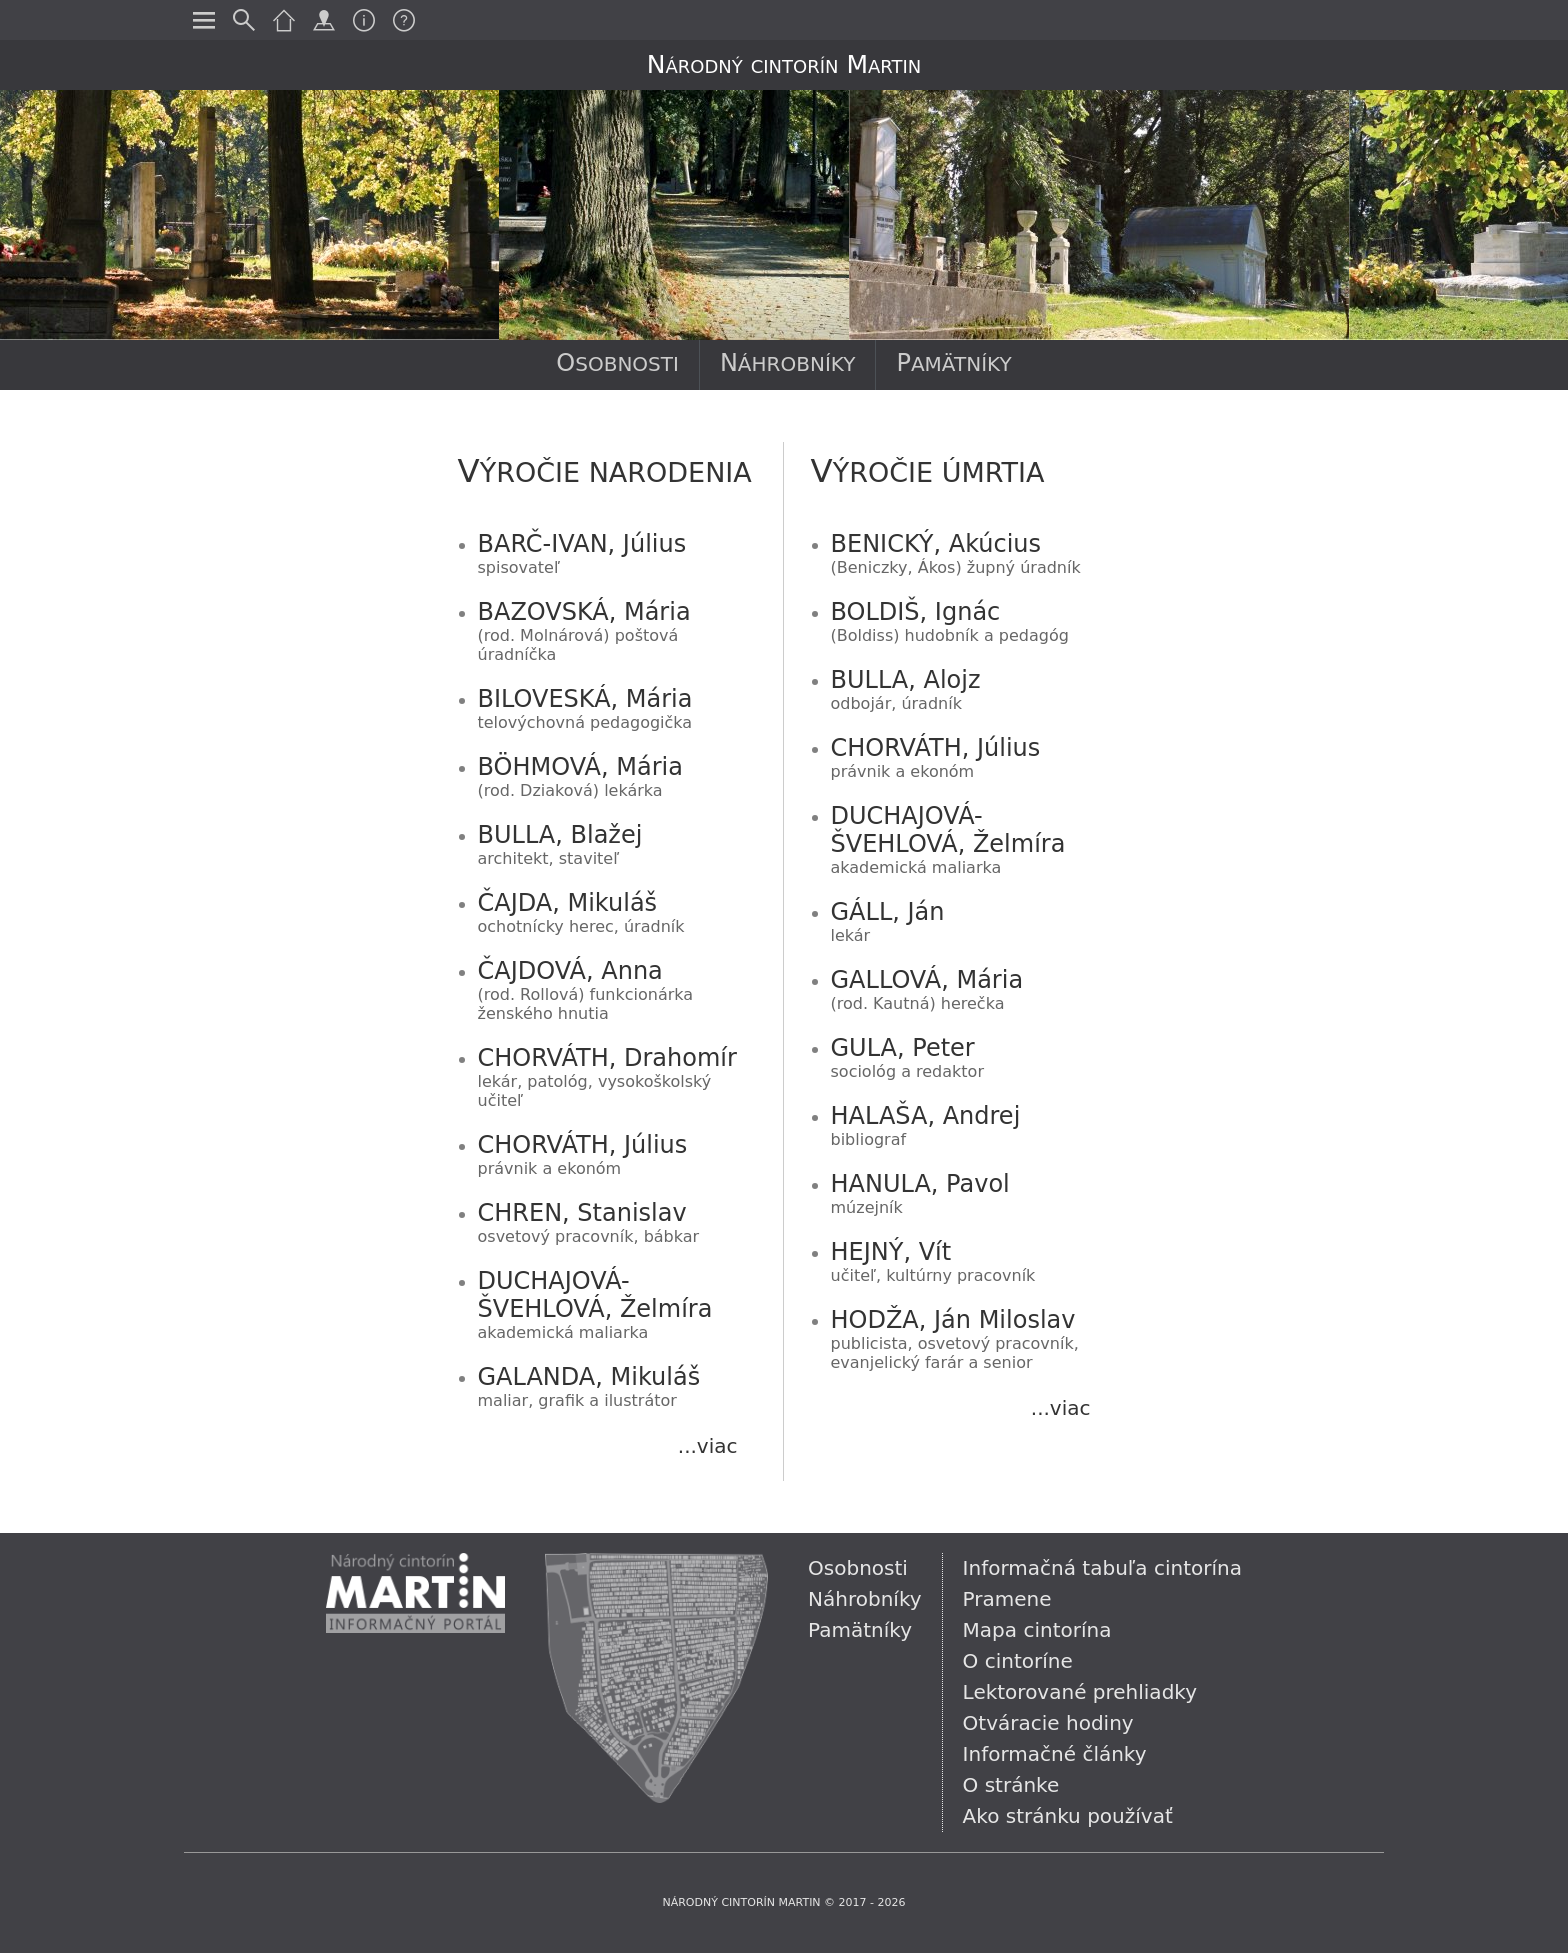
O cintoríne (1018, 1661)
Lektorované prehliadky (1080, 1692)
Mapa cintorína (1037, 1630)
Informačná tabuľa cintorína (1102, 1568)
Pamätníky (953, 363)
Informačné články (1055, 1754)
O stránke (1011, 1785)
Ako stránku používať (1068, 1816)
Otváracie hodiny (1048, 1723)
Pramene (1007, 1599)
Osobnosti (617, 363)
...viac (708, 1446)
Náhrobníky (788, 363)
